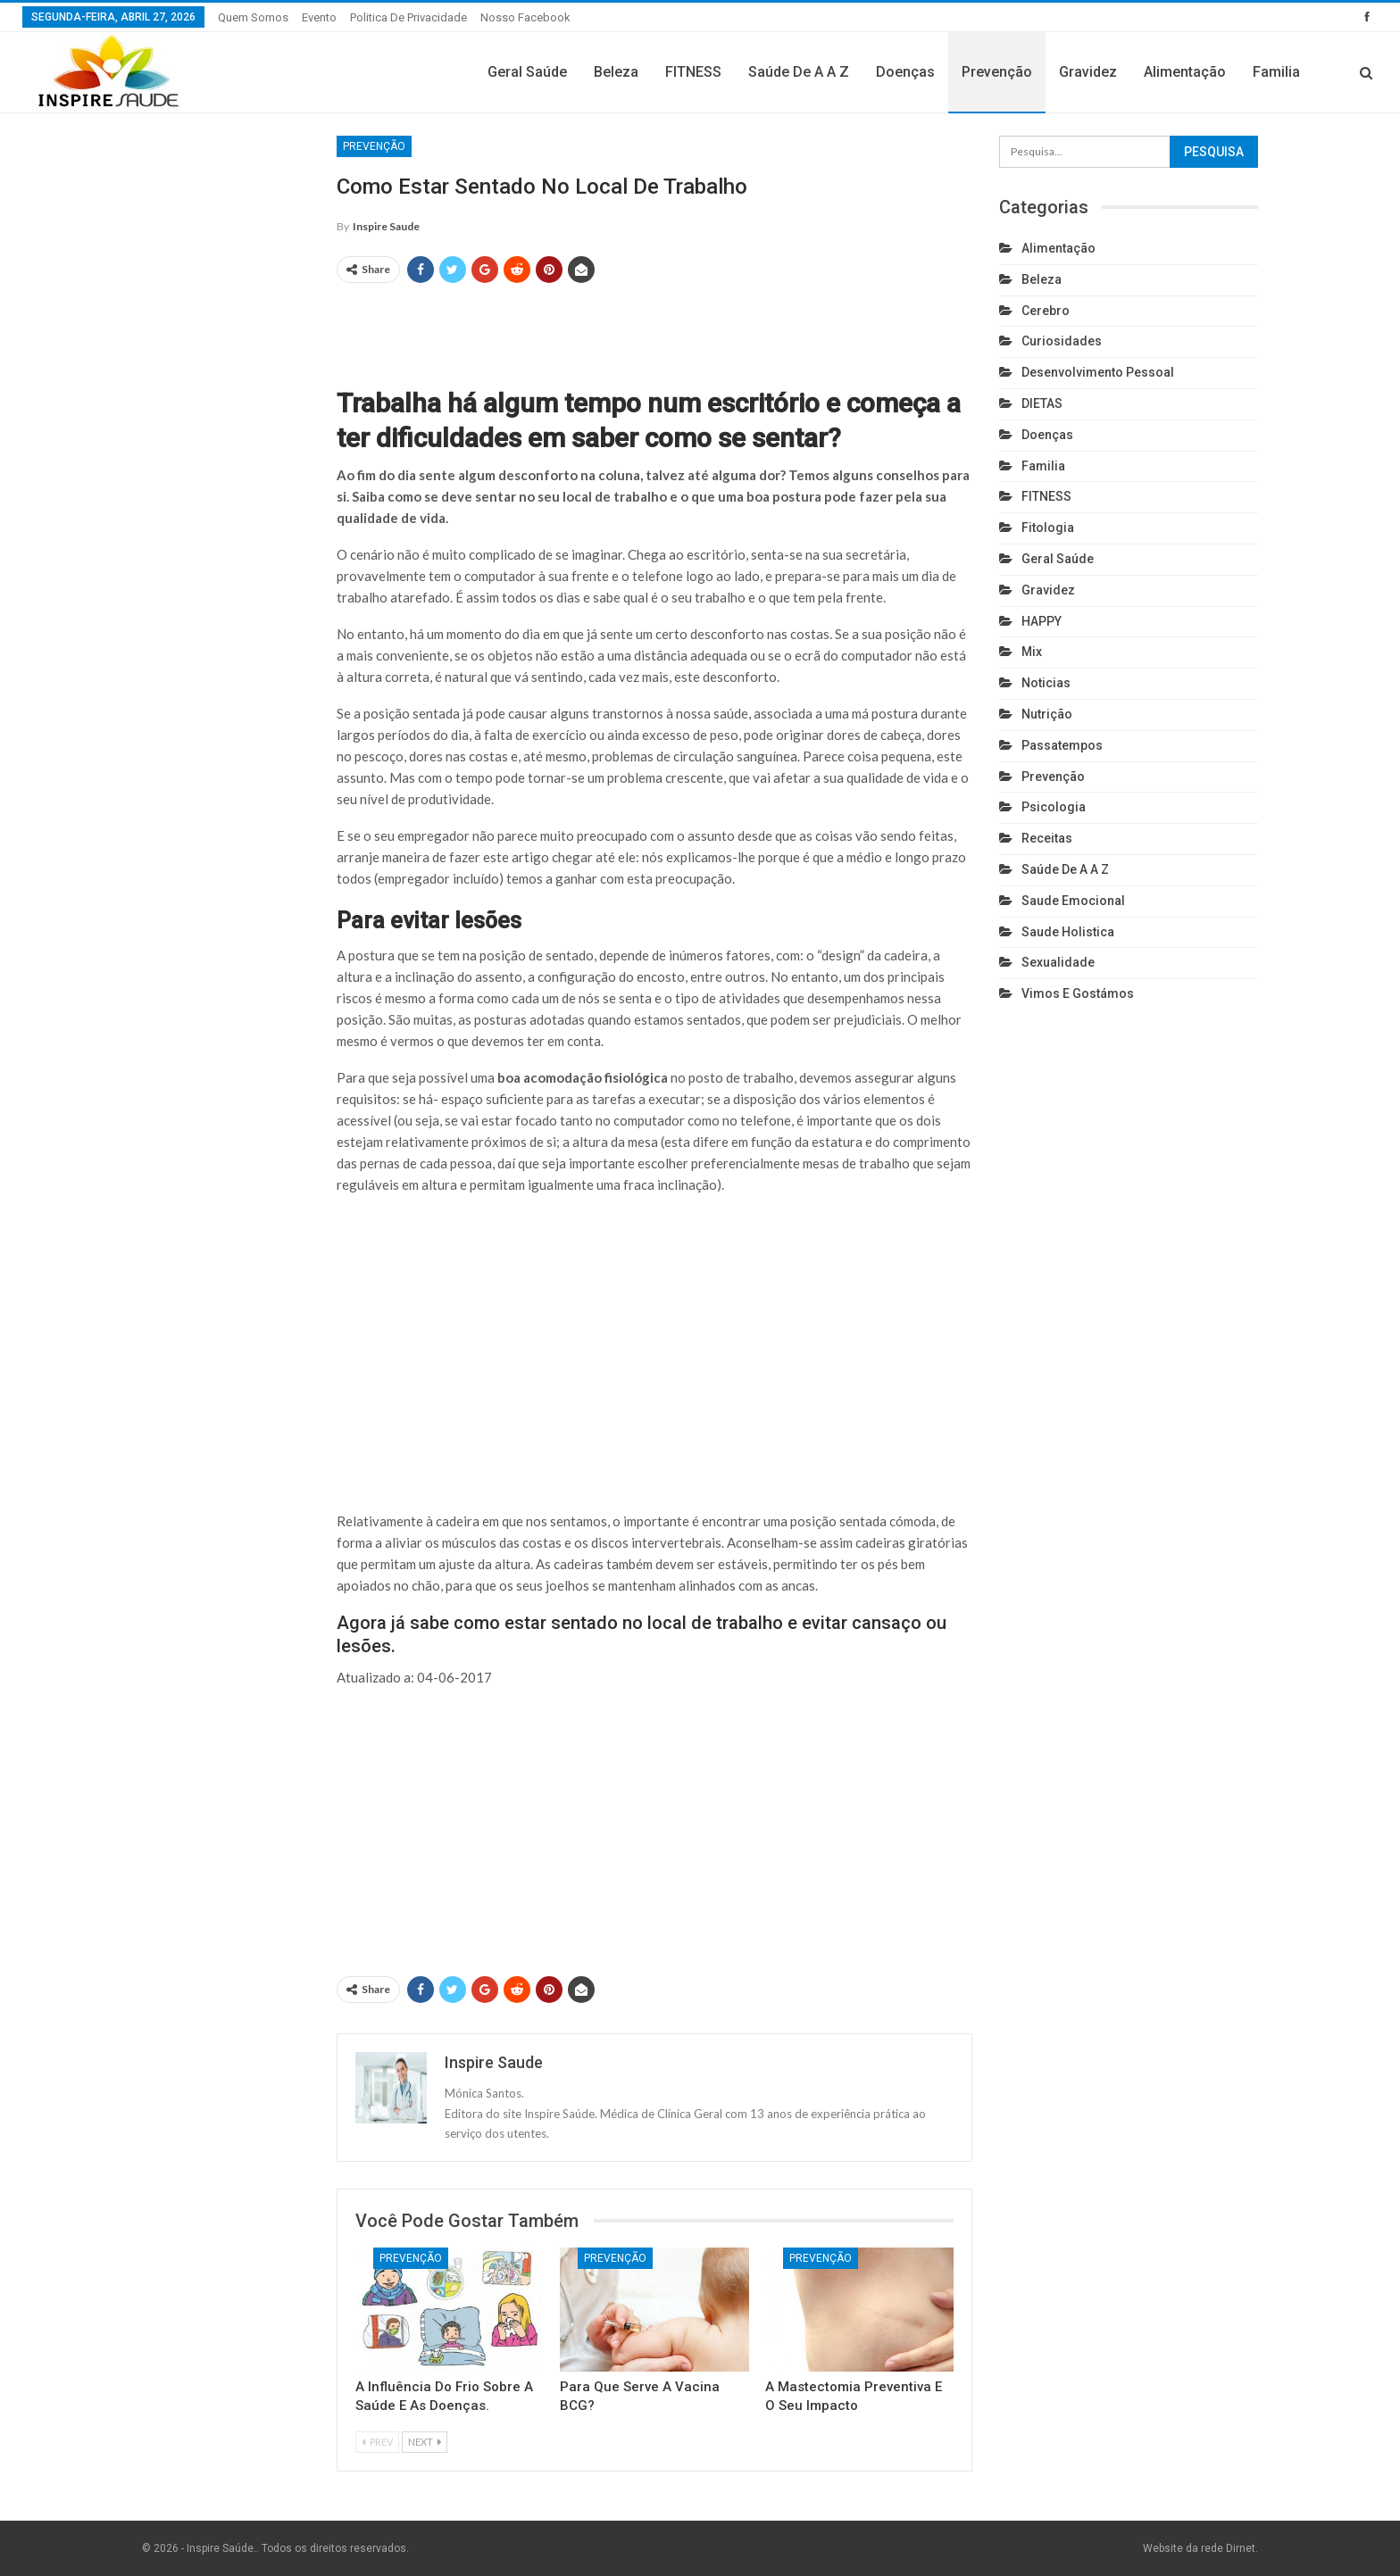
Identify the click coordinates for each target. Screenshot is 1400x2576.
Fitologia (1047, 527)
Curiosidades (1061, 341)
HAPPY (1041, 621)
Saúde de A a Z (798, 71)
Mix (1031, 651)
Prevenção (997, 71)
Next (424, 2441)
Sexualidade (1058, 962)
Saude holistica (1067, 932)
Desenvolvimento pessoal (1097, 372)
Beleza (616, 71)
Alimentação (1185, 71)
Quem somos (253, 17)
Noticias (1046, 683)
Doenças (905, 71)
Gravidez (1088, 71)
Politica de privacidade (408, 17)
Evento (319, 17)
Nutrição (1046, 714)
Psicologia (1053, 807)
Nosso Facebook (525, 17)
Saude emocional (1073, 900)
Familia (1276, 71)
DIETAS (1041, 403)
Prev (377, 2441)
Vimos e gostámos (1077, 993)
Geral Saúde (527, 71)
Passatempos (1062, 745)
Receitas (1046, 838)
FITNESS (693, 71)
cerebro (1045, 310)
